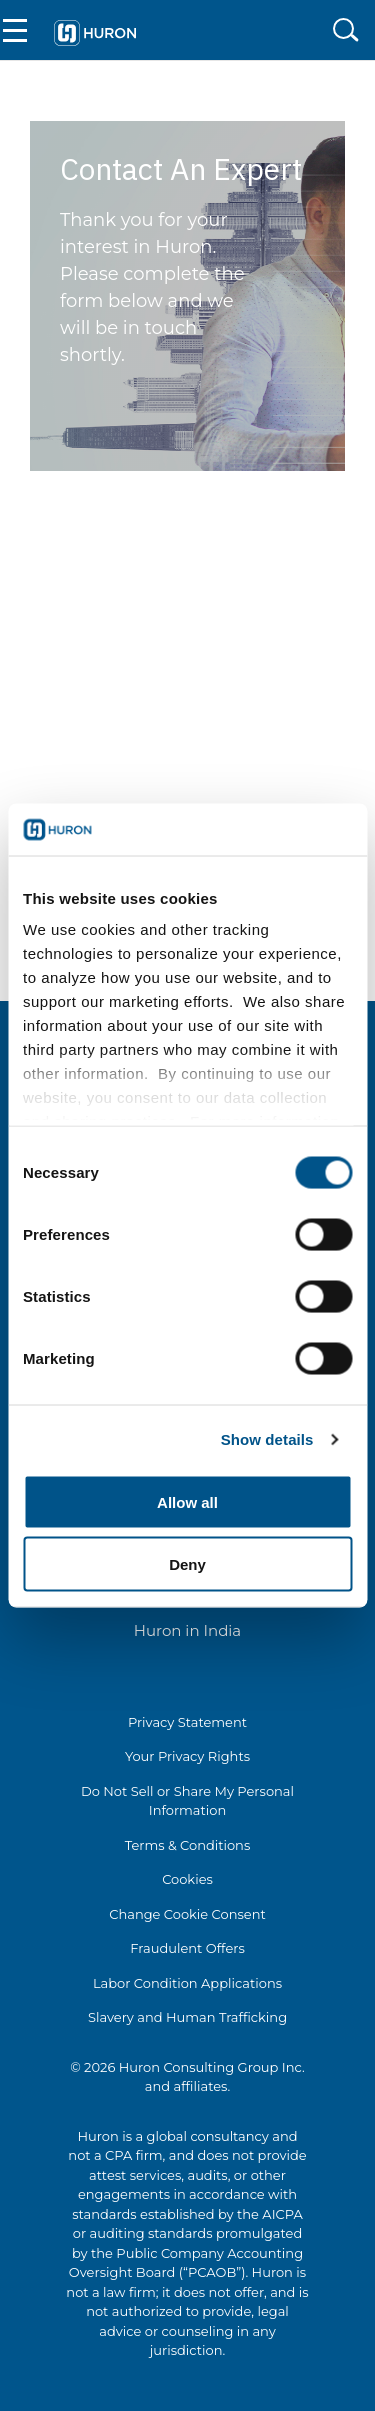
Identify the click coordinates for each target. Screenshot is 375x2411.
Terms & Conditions (187, 1845)
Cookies (187, 1879)
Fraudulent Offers (187, 1948)
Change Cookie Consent (187, 1914)
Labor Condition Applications (187, 1983)
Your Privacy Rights (187, 1756)
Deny (187, 1564)
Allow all (187, 1501)
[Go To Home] (94, 30)
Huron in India (187, 1630)
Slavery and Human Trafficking (187, 2017)
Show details (267, 1439)
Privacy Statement (187, 1722)
